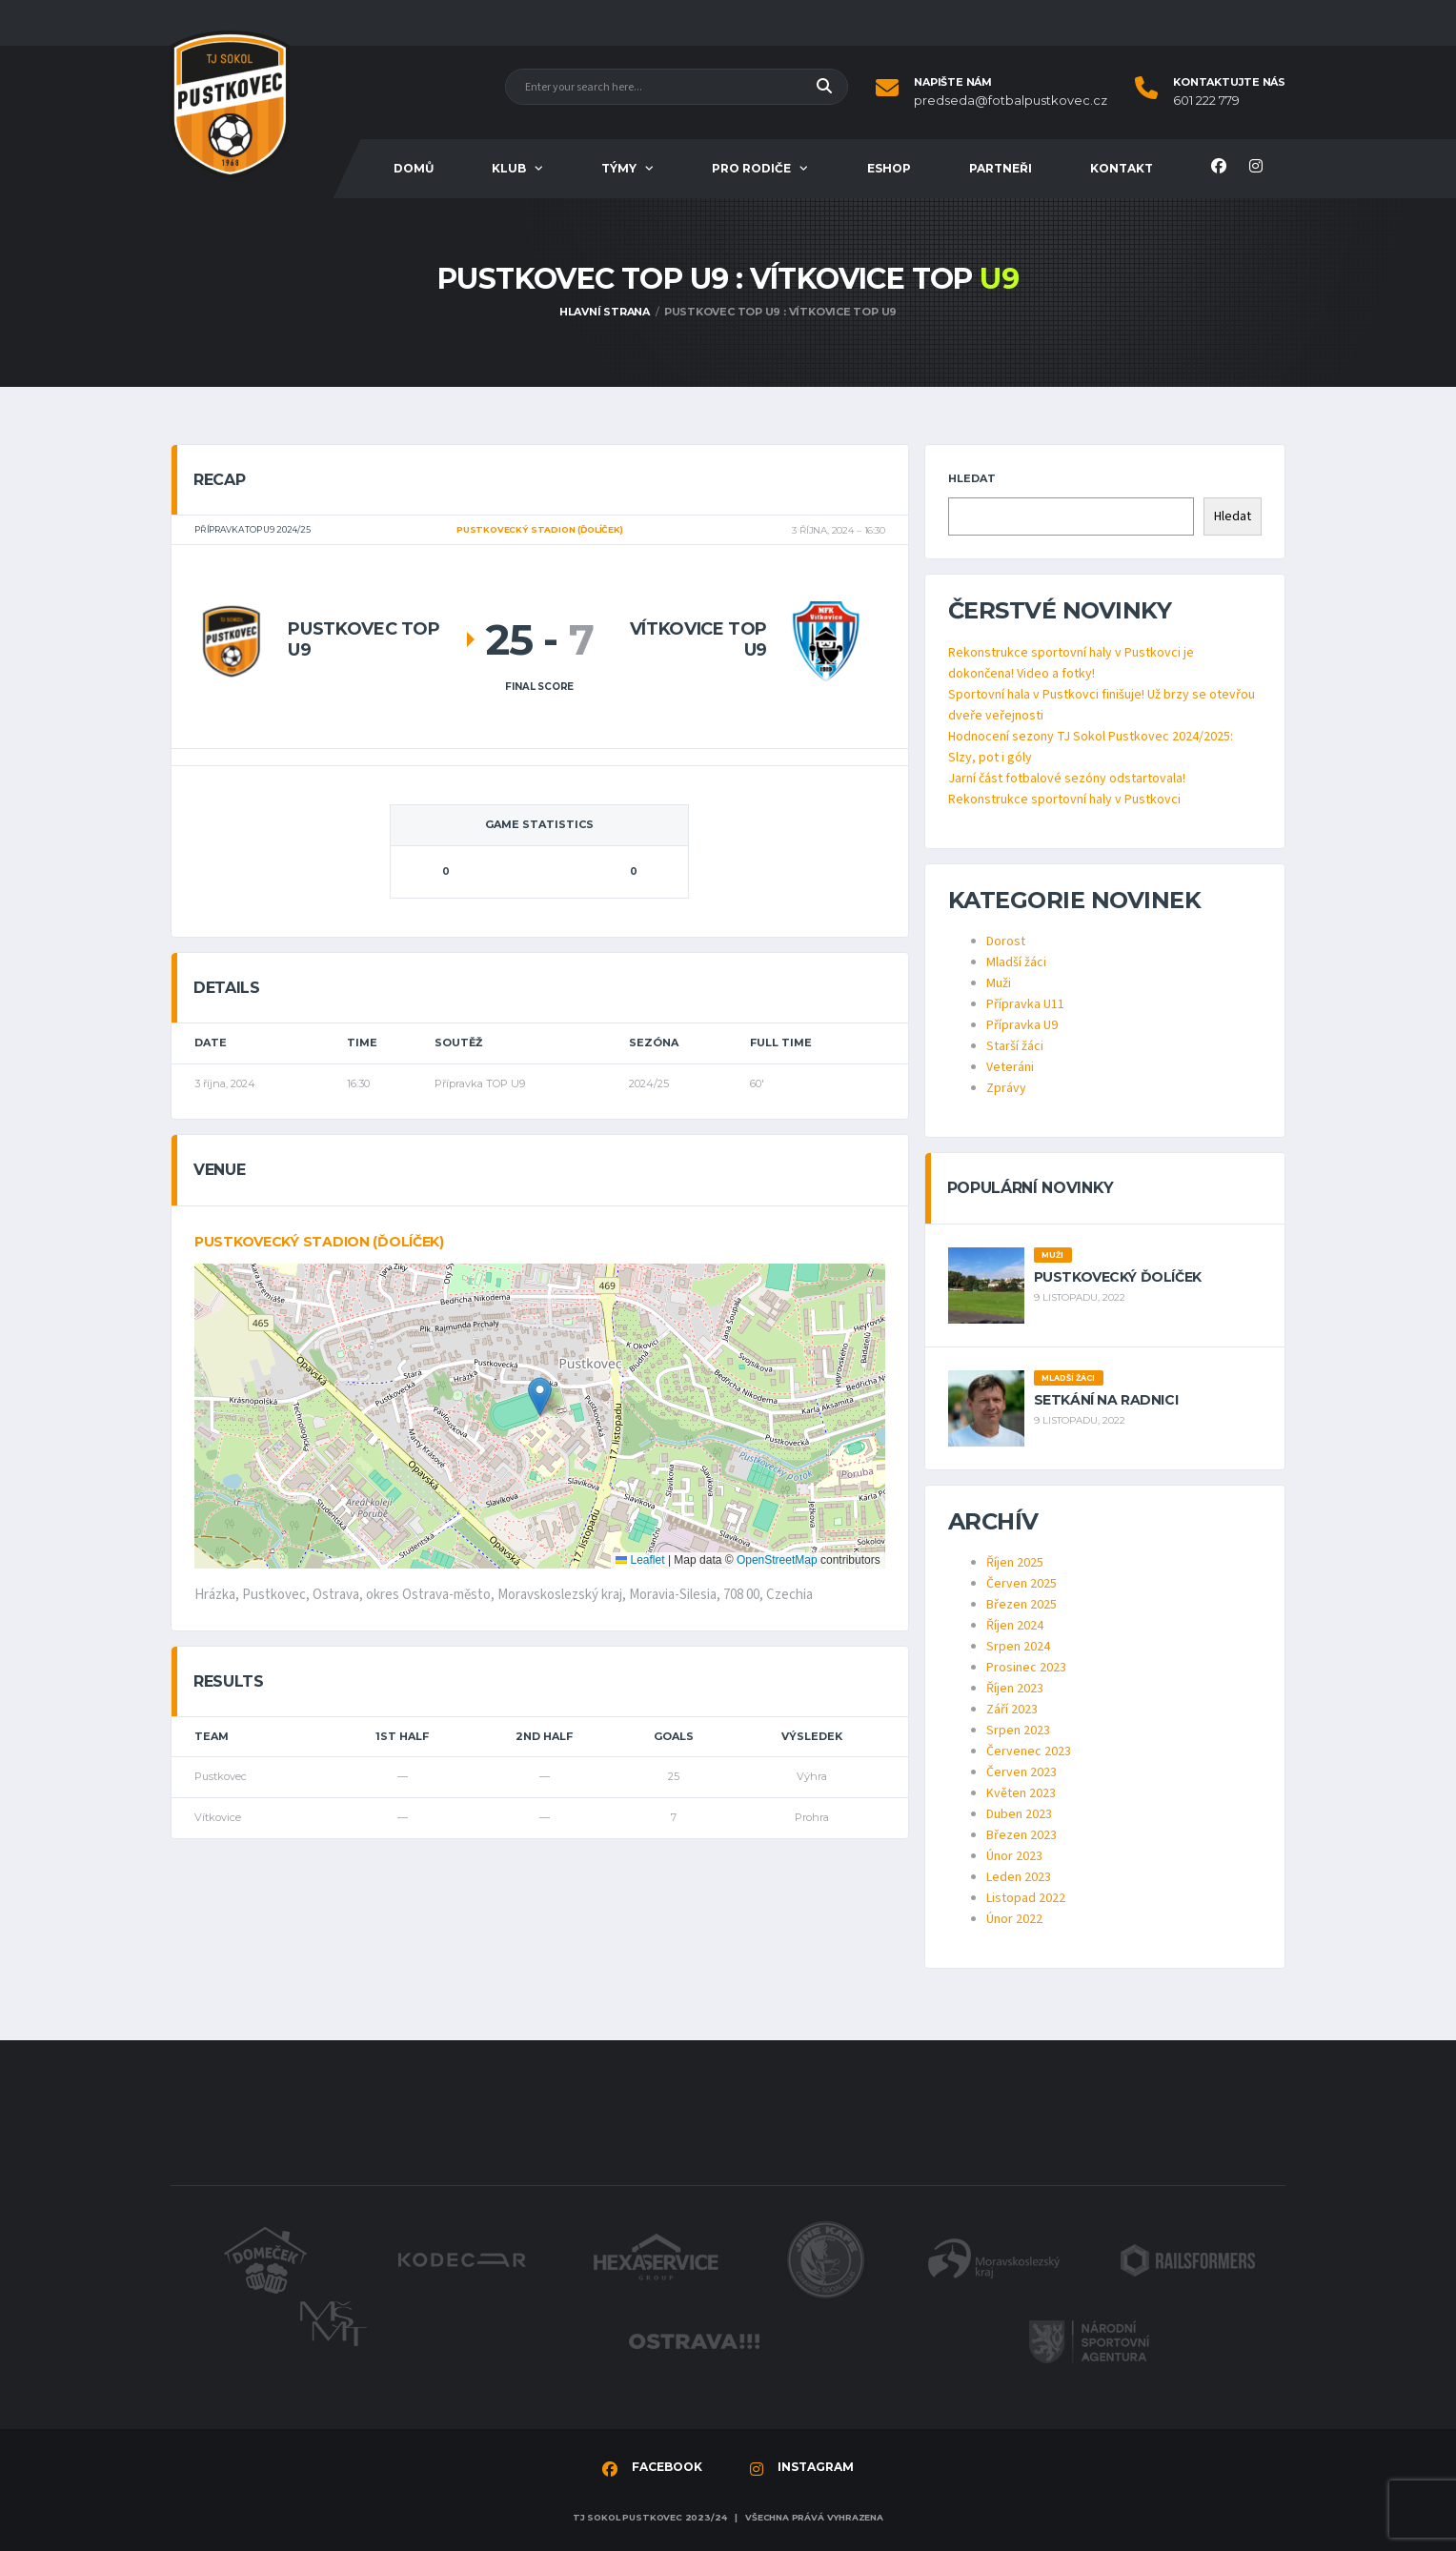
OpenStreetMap (777, 1560)
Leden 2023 (1018, 1877)
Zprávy (1006, 1088)
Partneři (1000, 168)
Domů (414, 168)
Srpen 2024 (1018, 1646)
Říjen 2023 (1014, 1688)
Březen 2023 (1021, 1835)
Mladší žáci (1016, 962)
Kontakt (1121, 168)
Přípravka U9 (1022, 1025)
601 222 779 (1206, 100)
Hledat (972, 478)
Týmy (619, 168)
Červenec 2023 (1028, 1751)
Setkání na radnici (1106, 1399)
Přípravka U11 (1025, 1004)
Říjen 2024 (1014, 1625)
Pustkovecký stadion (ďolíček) (319, 1241)
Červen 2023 (1021, 1772)
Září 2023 (1012, 1709)
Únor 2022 (1014, 1919)
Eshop (889, 168)
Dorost (1005, 941)
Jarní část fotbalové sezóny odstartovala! (1066, 778)
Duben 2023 (1019, 1814)
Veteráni (1010, 1067)
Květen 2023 (1021, 1793)
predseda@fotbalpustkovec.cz (1010, 100)
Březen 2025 (1021, 1604)
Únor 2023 (1014, 1856)
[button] (540, 1396)
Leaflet (640, 1560)
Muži (998, 983)
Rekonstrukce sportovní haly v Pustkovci (1064, 799)
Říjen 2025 (1014, 1562)
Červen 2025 (1021, 1583)
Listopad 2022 (1025, 1898)
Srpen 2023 (1018, 1730)
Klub (509, 168)
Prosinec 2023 (1026, 1667)
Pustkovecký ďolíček (1118, 1277)
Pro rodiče (751, 168)
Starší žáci (1014, 1046)
